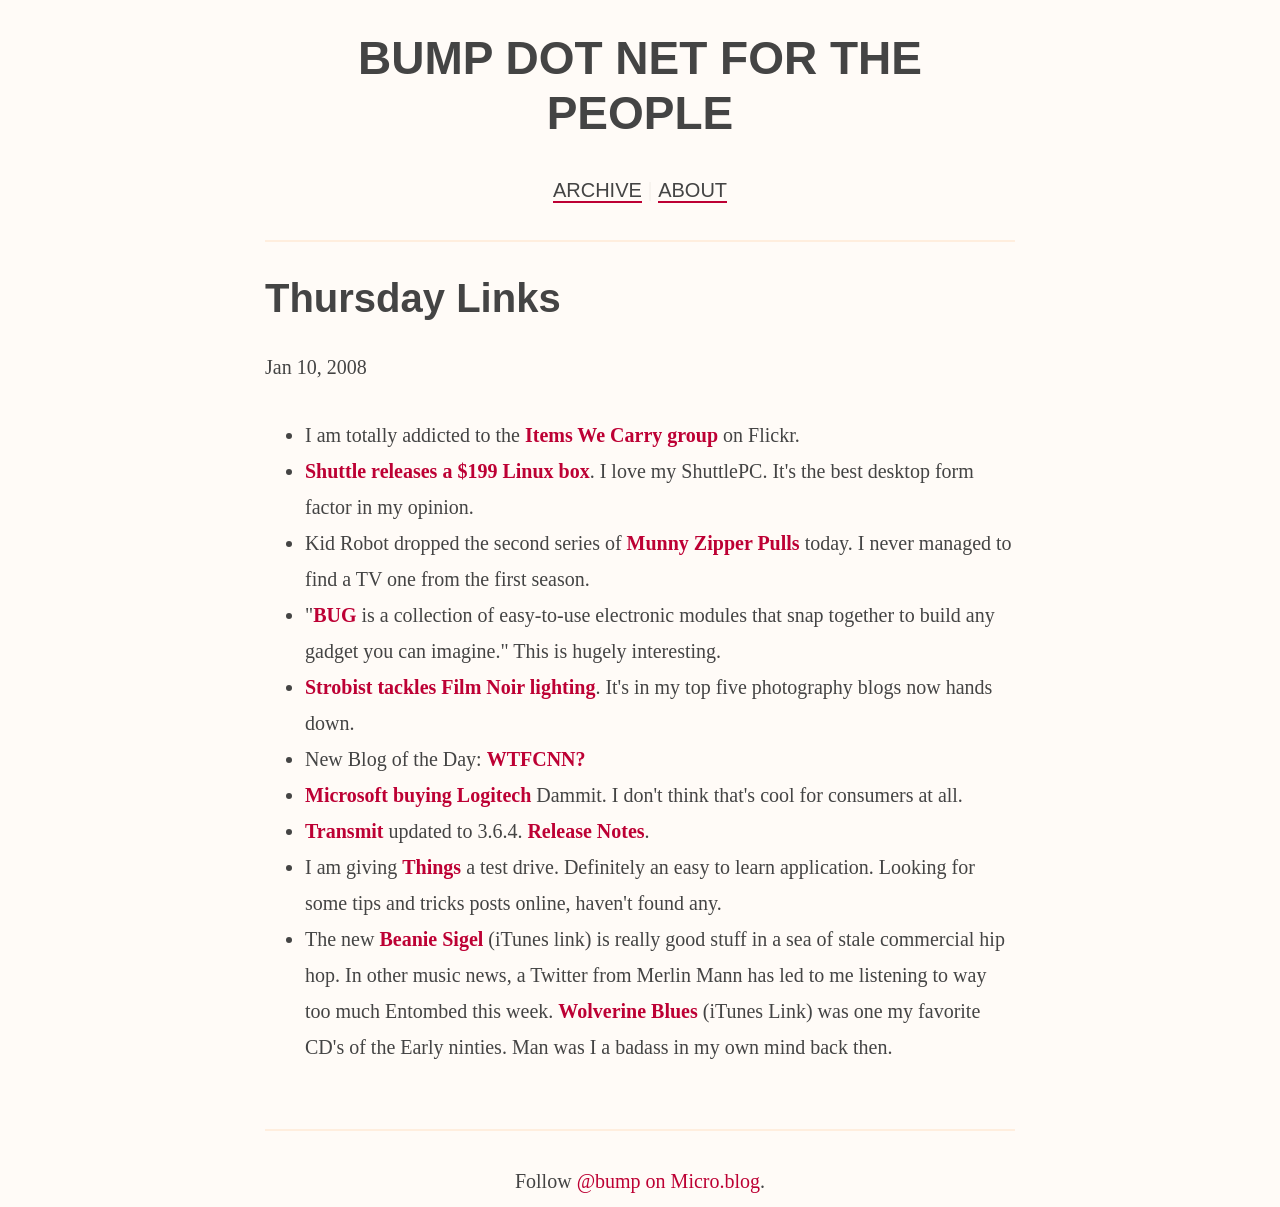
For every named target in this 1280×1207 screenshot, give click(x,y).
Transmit (344, 831)
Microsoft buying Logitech (418, 795)
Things (431, 867)
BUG (334, 615)
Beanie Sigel (431, 939)
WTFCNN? (536, 759)
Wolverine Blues (627, 1011)
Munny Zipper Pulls (713, 543)
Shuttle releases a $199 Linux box (447, 471)
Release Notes (585, 831)
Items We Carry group (619, 435)
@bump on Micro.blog (668, 1181)
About (692, 190)
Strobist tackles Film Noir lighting (450, 687)
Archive (597, 190)
